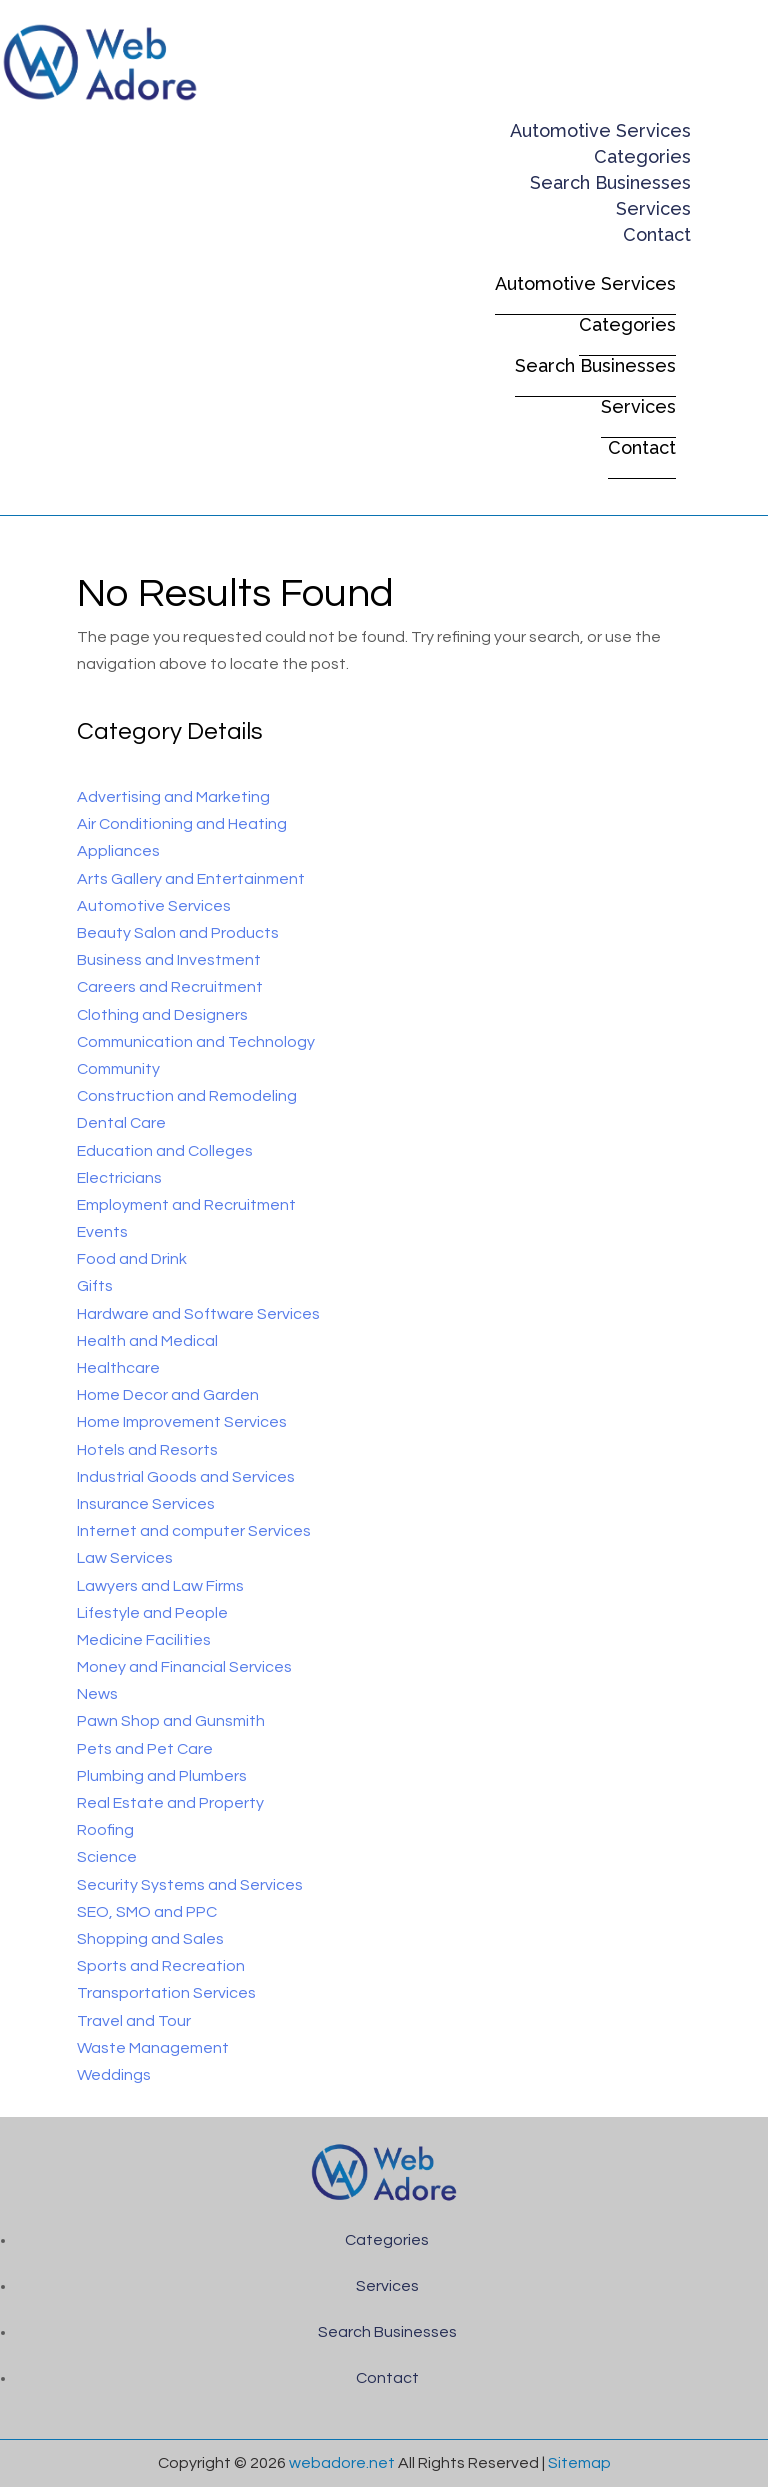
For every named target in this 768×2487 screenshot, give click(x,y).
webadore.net (342, 2463)
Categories (642, 156)
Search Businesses (610, 182)
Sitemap (579, 2463)
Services (653, 208)
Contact (657, 234)
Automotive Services (600, 130)
